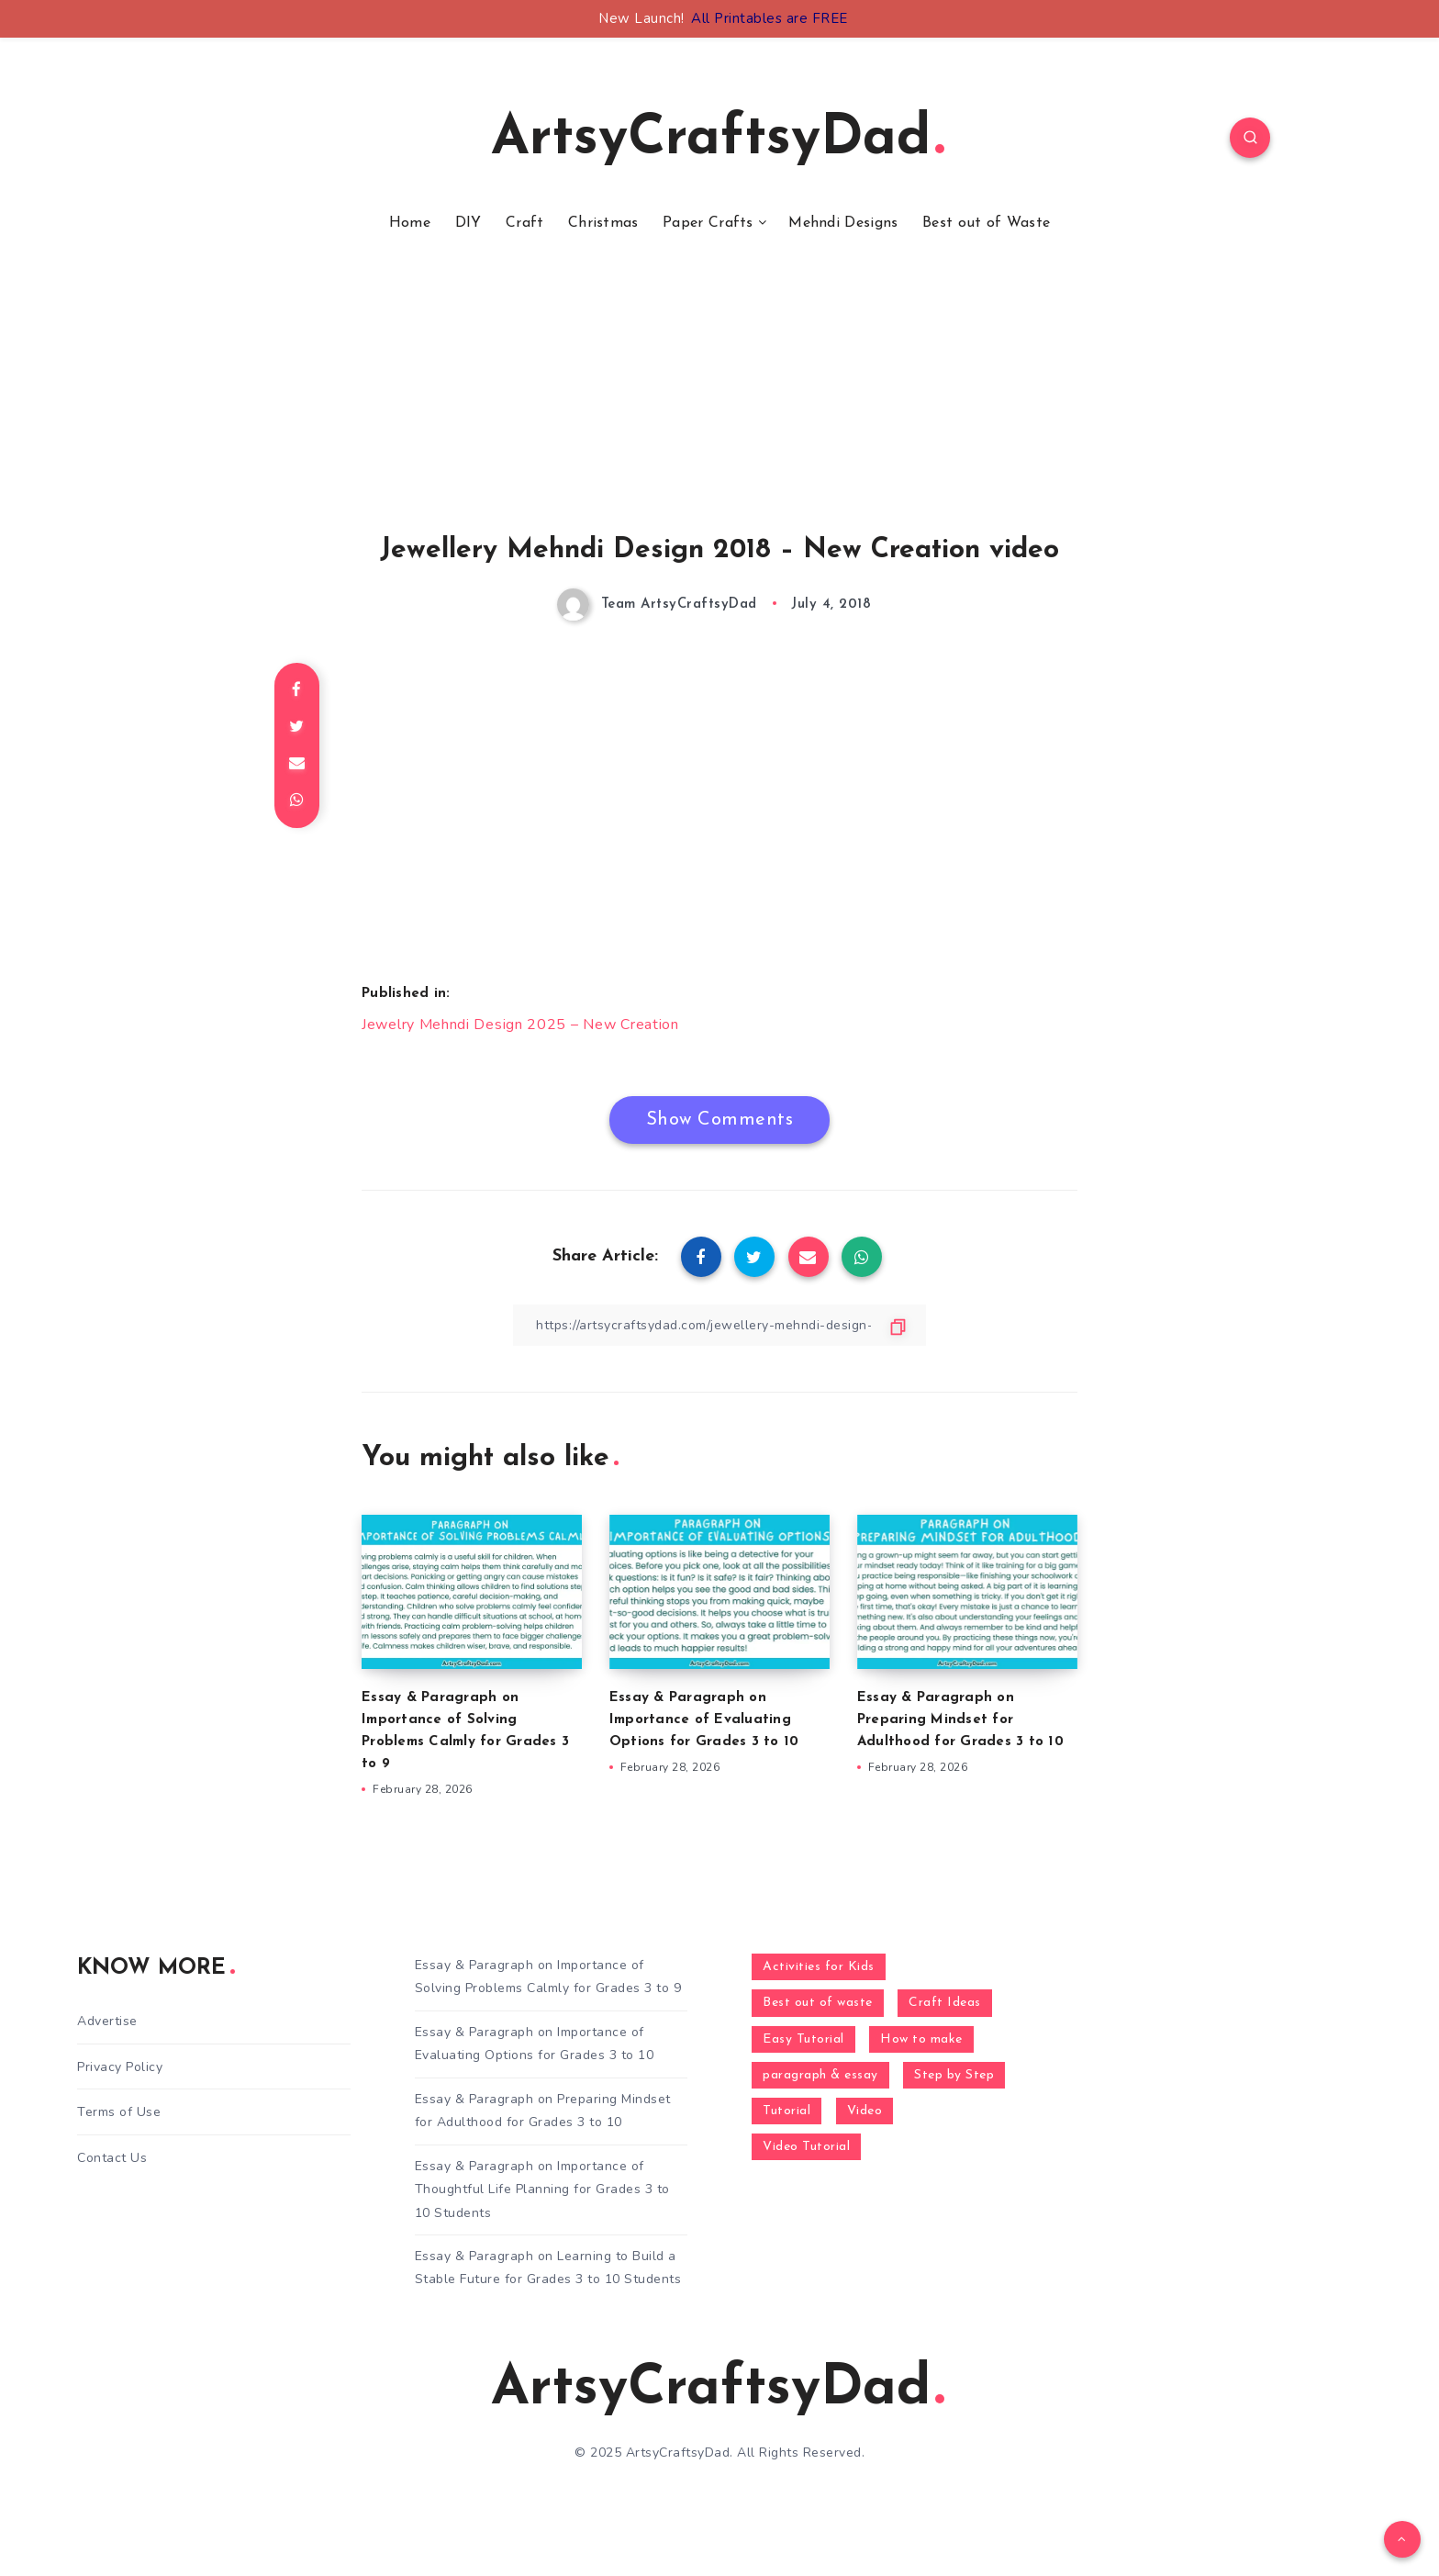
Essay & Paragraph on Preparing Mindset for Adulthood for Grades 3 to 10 (960, 1720)
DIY (468, 223)
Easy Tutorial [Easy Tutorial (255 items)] (803, 2039)
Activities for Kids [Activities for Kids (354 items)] (819, 1967)
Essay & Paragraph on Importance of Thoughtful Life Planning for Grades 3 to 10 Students (542, 2189)
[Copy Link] (719, 1325)
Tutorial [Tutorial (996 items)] (786, 2111)
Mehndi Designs (843, 223)
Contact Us (112, 2158)
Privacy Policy (119, 2067)
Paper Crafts (708, 223)
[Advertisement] (719, 406)
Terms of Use (119, 2112)
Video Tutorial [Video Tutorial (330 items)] (806, 2147)
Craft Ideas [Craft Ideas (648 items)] (945, 2003)
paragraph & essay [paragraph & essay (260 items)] (820, 2075)
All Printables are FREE (769, 18)
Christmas (603, 223)
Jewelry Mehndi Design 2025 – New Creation (520, 1024)
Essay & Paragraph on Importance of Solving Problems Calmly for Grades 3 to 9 (548, 1976)
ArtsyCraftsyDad (717, 139)
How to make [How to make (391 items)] (921, 2039)
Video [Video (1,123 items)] (865, 2111)
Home (409, 223)
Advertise (107, 2021)
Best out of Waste (986, 223)
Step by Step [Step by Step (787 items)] (954, 2075)
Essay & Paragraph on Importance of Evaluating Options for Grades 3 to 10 (704, 1720)
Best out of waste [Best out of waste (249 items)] (818, 2003)
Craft (525, 223)
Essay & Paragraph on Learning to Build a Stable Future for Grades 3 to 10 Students (548, 2267)
